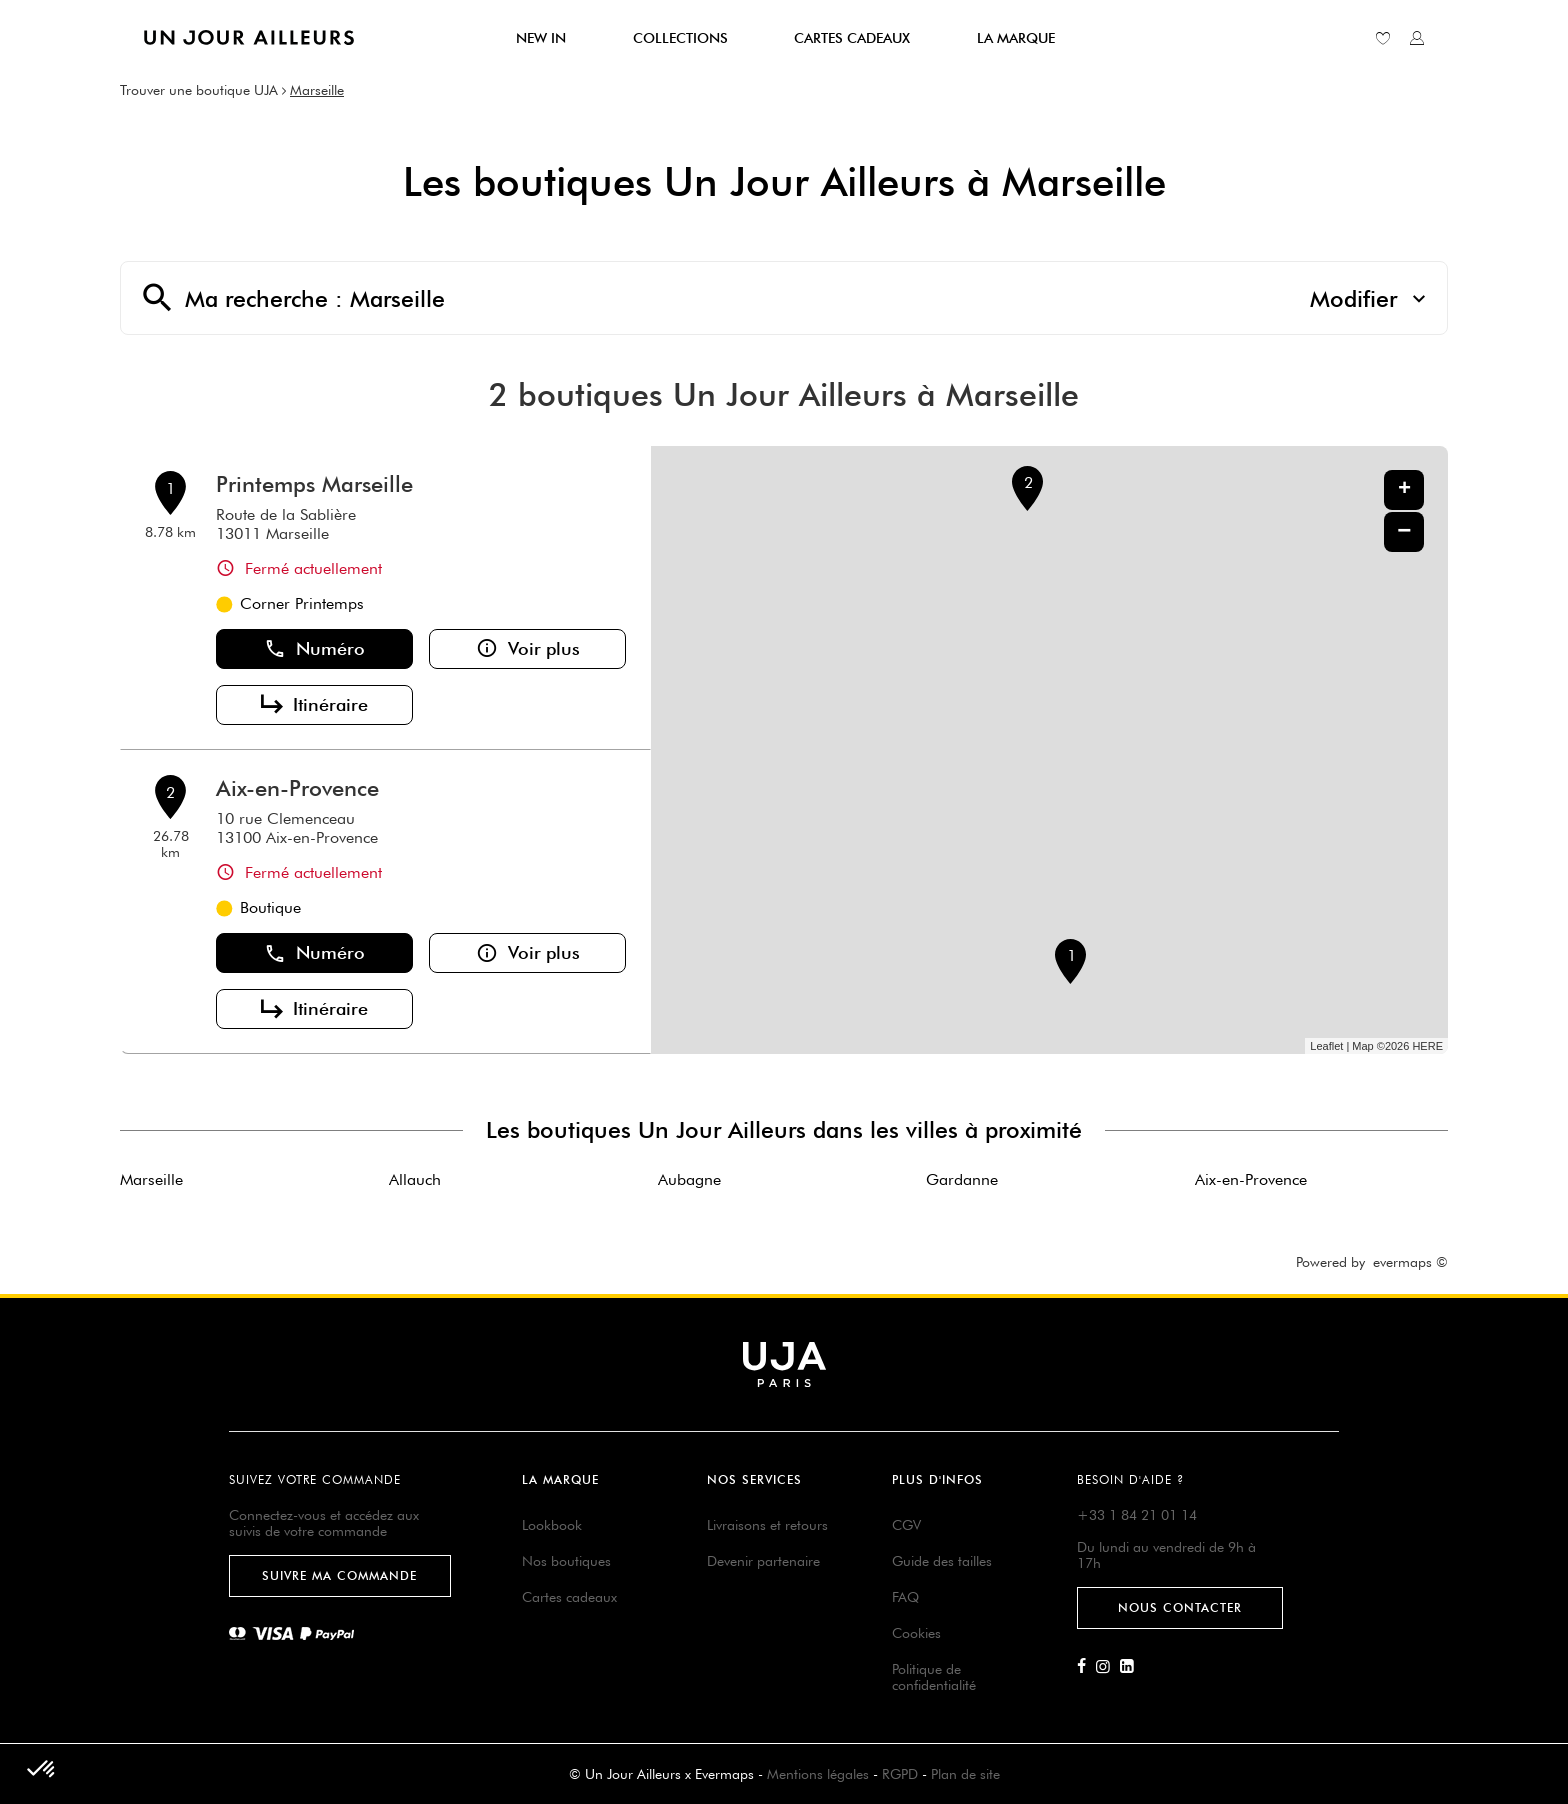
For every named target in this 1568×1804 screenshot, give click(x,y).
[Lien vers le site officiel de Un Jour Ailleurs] (249, 37)
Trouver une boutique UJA (199, 90)
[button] (42, 1770)
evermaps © (1410, 1262)
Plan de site (965, 1774)
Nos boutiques (566, 1561)
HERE (1427, 1046)
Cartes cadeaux (569, 1597)
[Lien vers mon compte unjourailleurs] (1417, 38)
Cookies (916, 1633)
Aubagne (689, 1179)
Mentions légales (818, 1774)
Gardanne (962, 1179)
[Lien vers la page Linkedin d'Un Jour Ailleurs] (1132, 1667)
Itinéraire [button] (314, 705)
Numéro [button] (314, 649)
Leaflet (1326, 1046)
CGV (906, 1525)
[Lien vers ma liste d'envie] (1383, 38)
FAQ (905, 1597)
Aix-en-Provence (297, 788)
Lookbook (552, 1525)
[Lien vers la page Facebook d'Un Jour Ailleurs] (1086, 1667)
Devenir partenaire (763, 1561)
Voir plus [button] (528, 649)
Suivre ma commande (339, 1575)
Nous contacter (1180, 1607)
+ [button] (1404, 490)
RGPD (900, 1774)
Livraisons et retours (767, 1525)
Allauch (415, 1179)
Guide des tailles (942, 1561)
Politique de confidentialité (934, 1677)
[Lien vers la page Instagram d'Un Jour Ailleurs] (1108, 1667)
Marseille (317, 90)
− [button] (1404, 531)
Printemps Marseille (314, 484)
